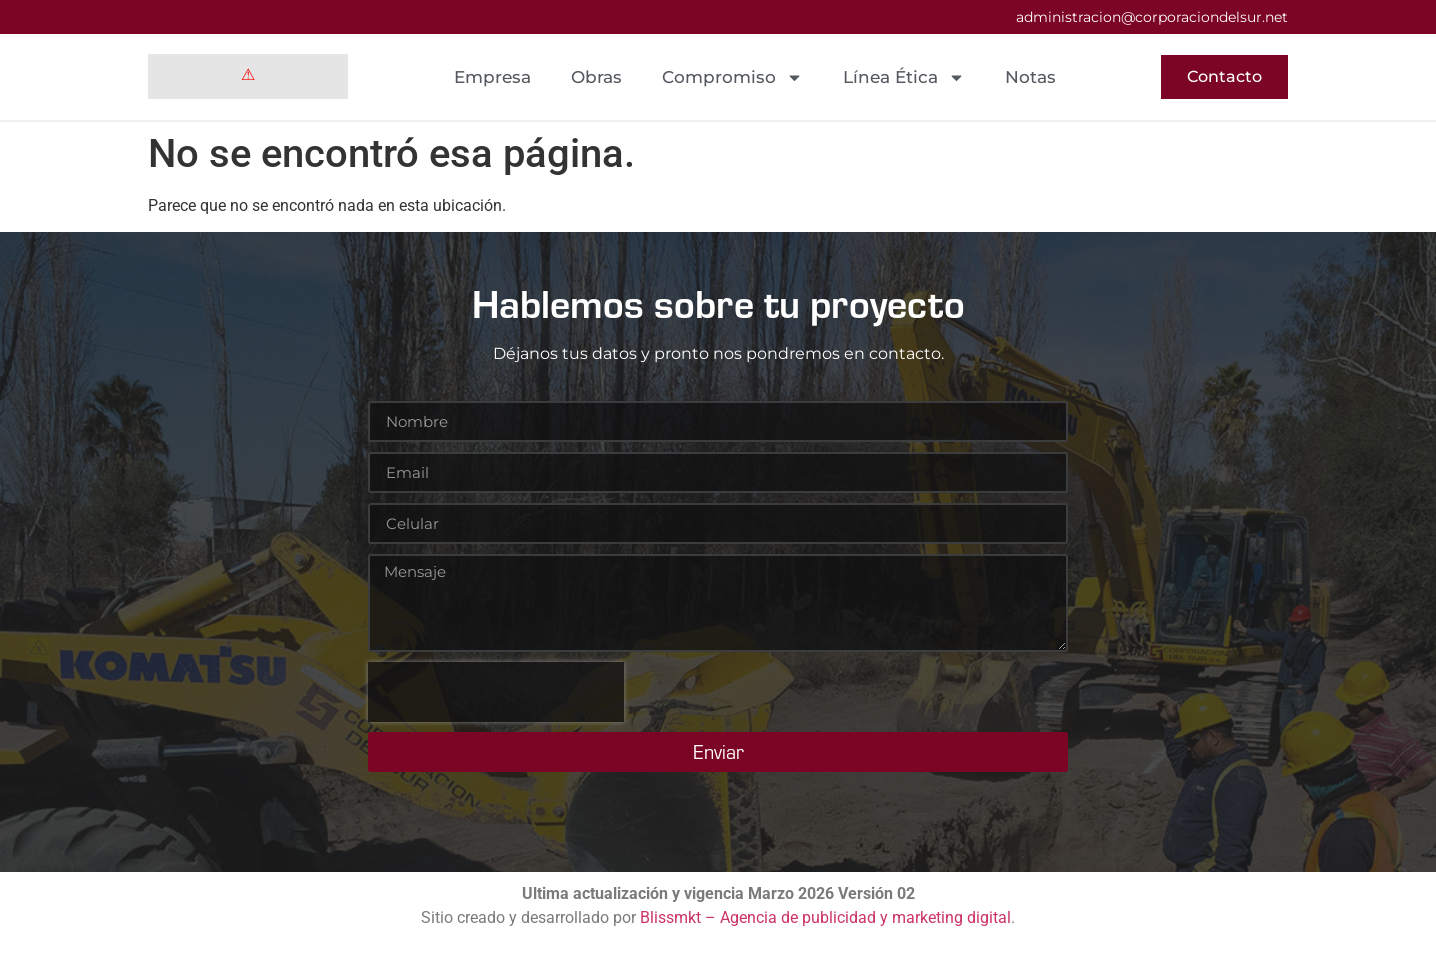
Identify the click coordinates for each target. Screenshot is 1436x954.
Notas (1030, 77)
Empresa (492, 77)
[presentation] (496, 692)
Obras (596, 77)
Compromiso (732, 77)
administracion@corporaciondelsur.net (1152, 17)
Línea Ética (904, 77)
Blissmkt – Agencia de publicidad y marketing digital (825, 917)
